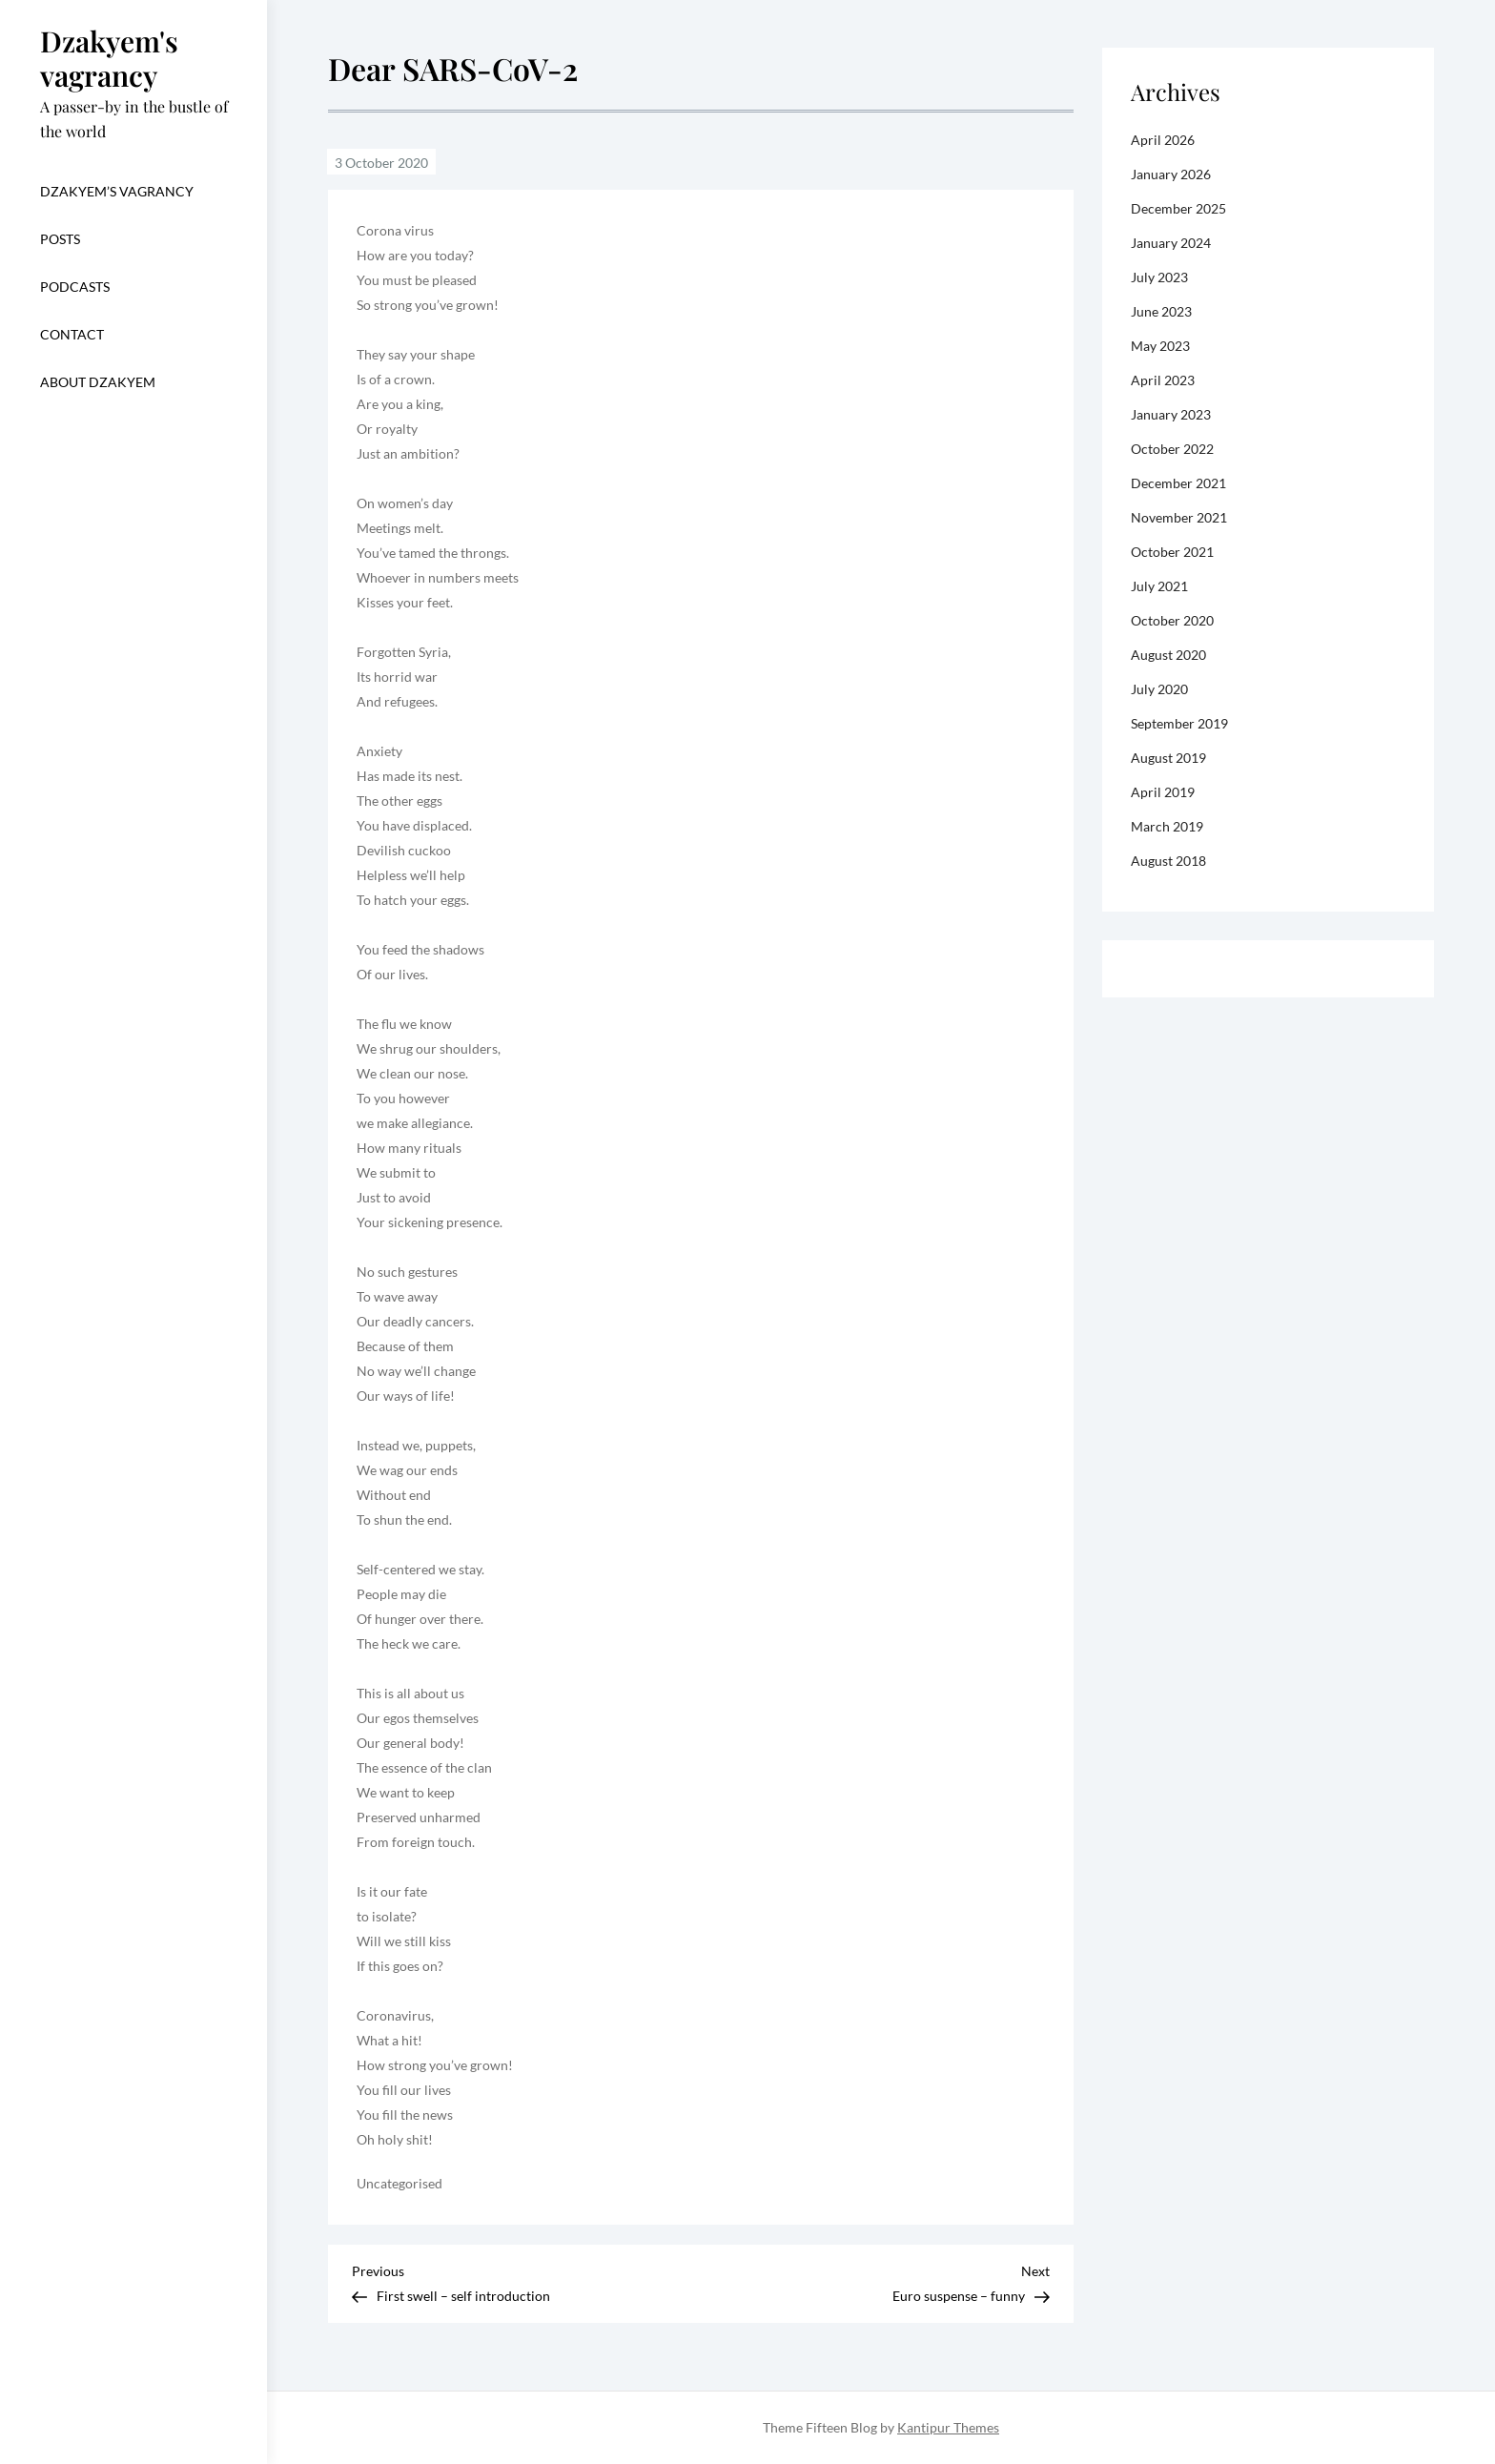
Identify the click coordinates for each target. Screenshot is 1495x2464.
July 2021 (1159, 586)
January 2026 (1171, 174)
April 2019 (1163, 792)
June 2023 (1161, 311)
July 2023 (1159, 277)
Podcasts (75, 286)
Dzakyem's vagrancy (109, 58)
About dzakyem (97, 382)
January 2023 (1171, 414)
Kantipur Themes (948, 2427)
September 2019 (1179, 723)
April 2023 (1163, 380)
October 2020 (1172, 620)
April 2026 (1163, 140)
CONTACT (72, 334)
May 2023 (1160, 346)
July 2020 (1159, 689)
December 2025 (1178, 208)
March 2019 (1167, 826)
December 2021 (1178, 483)
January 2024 (1171, 243)
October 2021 (1172, 552)
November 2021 (1179, 517)
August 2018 (1168, 860)
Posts (60, 239)
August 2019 (1168, 757)
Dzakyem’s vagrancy (117, 191)
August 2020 (1168, 655)
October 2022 (1172, 449)
